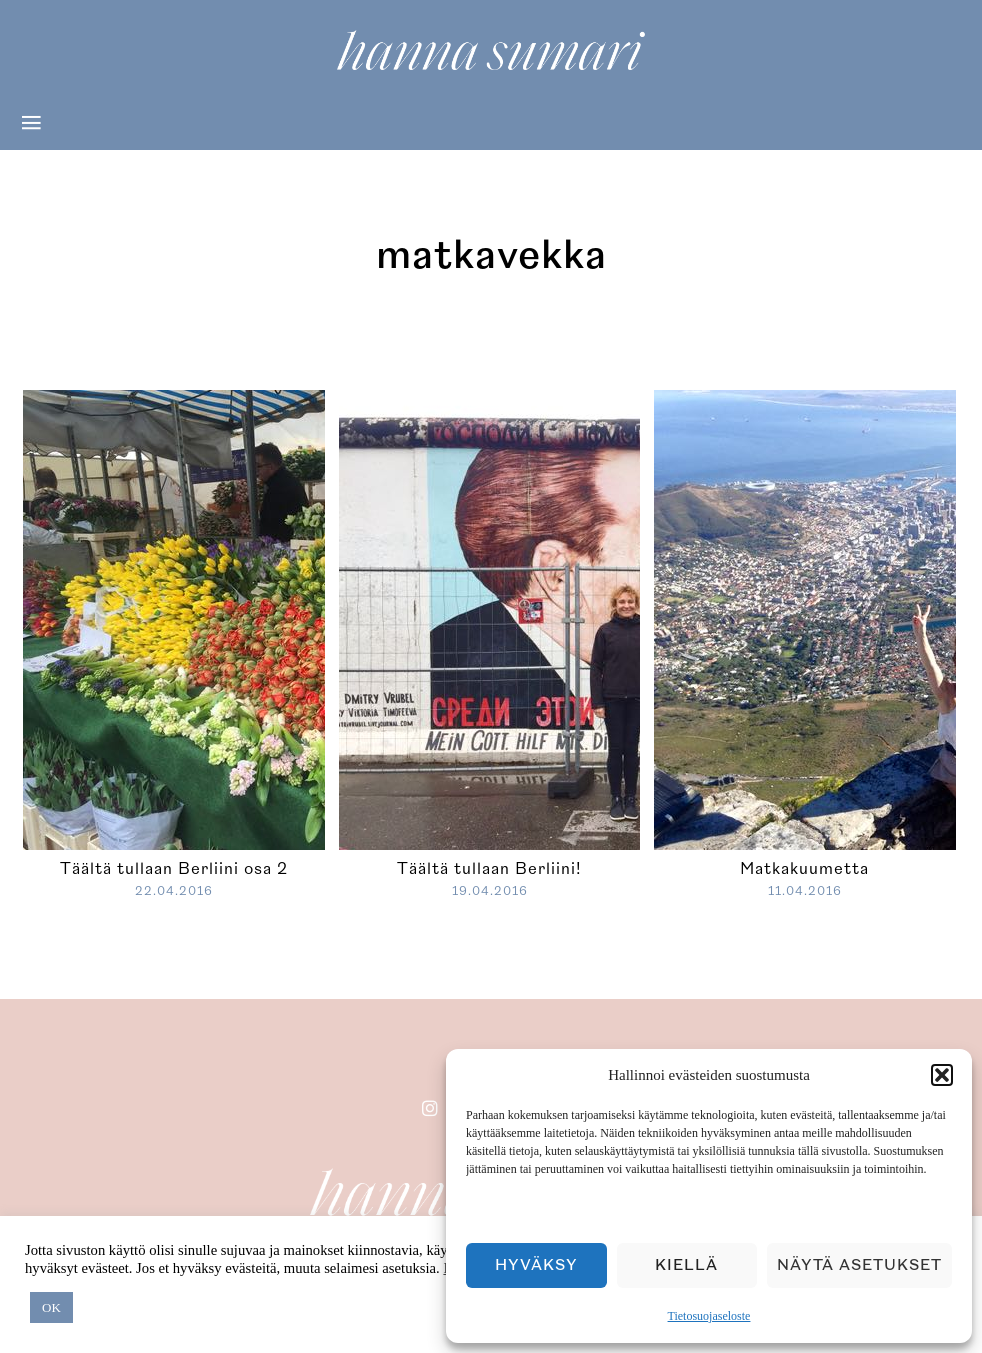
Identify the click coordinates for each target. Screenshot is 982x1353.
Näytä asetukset (859, 1265)
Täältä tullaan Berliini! (489, 869)
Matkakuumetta (804, 869)
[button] (942, 1075)
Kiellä (686, 1265)
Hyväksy (536, 1265)
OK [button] (51, 1307)
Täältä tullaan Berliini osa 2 (174, 869)
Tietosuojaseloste (709, 1316)
